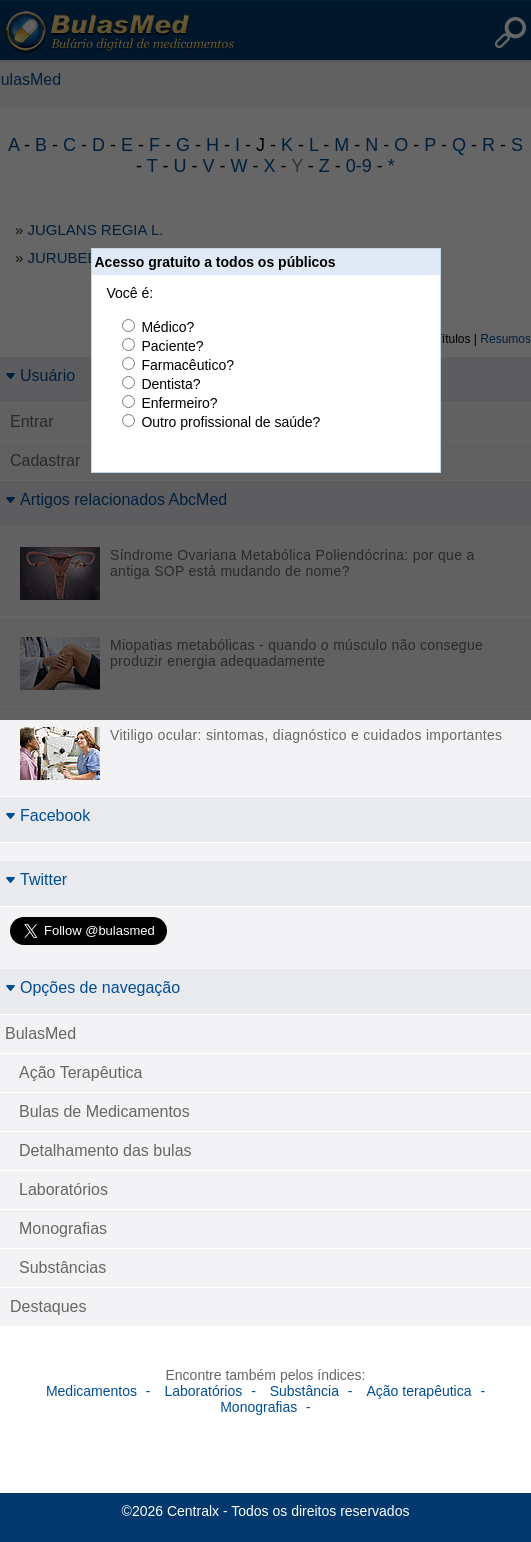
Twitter (36, 879)
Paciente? (172, 346)
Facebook (47, 815)
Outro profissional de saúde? (230, 422)
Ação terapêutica (418, 1391)
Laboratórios (63, 1189)
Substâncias (62, 1267)
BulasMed (40, 1033)
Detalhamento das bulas (105, 1150)
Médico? (167, 327)
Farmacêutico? (187, 365)
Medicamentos (91, 1391)
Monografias (63, 1228)
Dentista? (170, 384)
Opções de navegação (92, 987)
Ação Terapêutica (80, 1072)
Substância (304, 1391)
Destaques (48, 1306)
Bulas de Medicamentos (104, 1111)
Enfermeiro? (179, 403)
